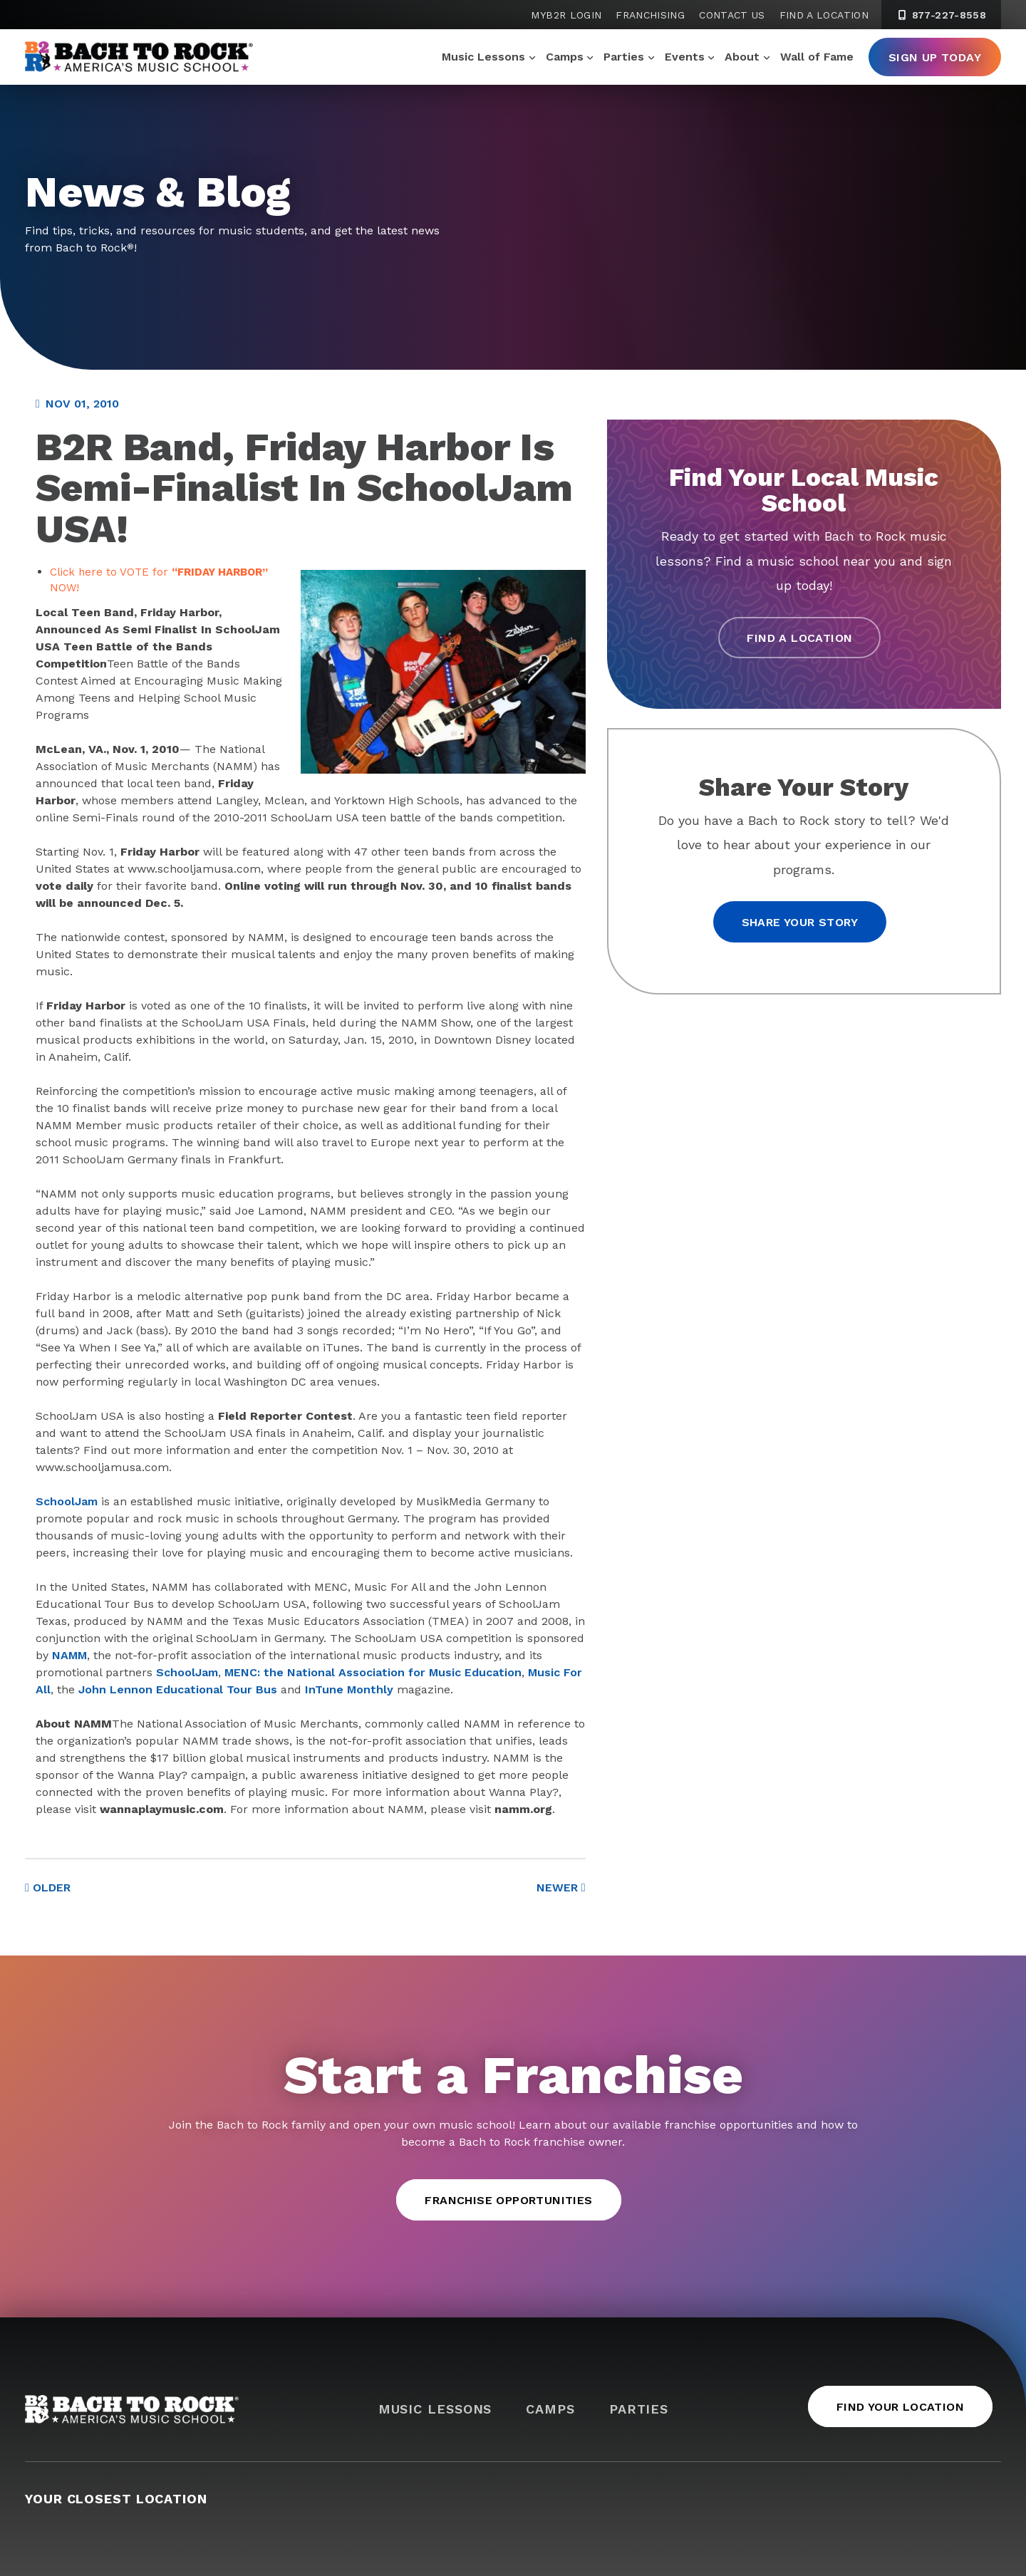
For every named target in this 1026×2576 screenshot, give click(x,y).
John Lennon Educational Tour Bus (177, 1689)
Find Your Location (900, 2407)
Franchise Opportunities (508, 2200)
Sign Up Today (934, 57)
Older (48, 1887)
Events (685, 56)
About (742, 56)
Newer (561, 1887)
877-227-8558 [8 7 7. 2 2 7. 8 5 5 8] (941, 15)
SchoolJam (67, 1501)
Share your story (800, 922)
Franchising (650, 15)
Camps (565, 56)
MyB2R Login (566, 15)
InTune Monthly (349, 1689)
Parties (623, 56)
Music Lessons (483, 56)
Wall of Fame (817, 56)
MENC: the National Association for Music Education (373, 1672)
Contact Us (732, 15)
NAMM (69, 1655)
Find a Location (824, 15)
